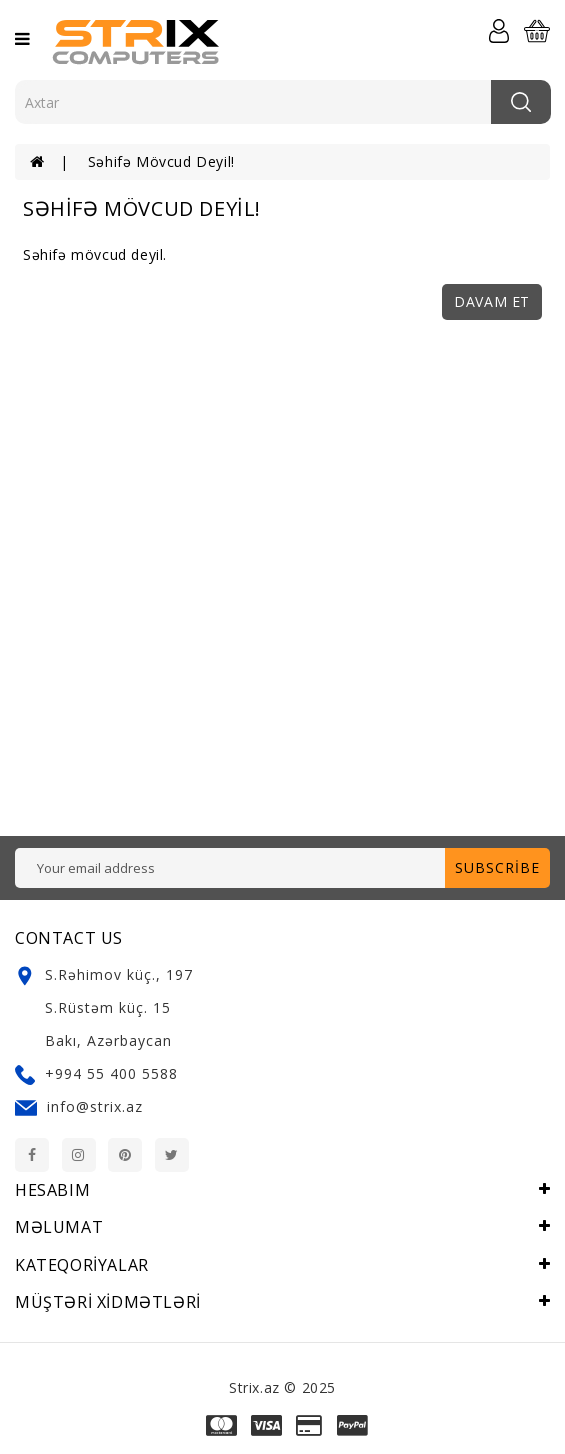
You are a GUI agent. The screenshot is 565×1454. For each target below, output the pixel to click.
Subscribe (497, 867)
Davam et (492, 301)
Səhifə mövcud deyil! (161, 161)
